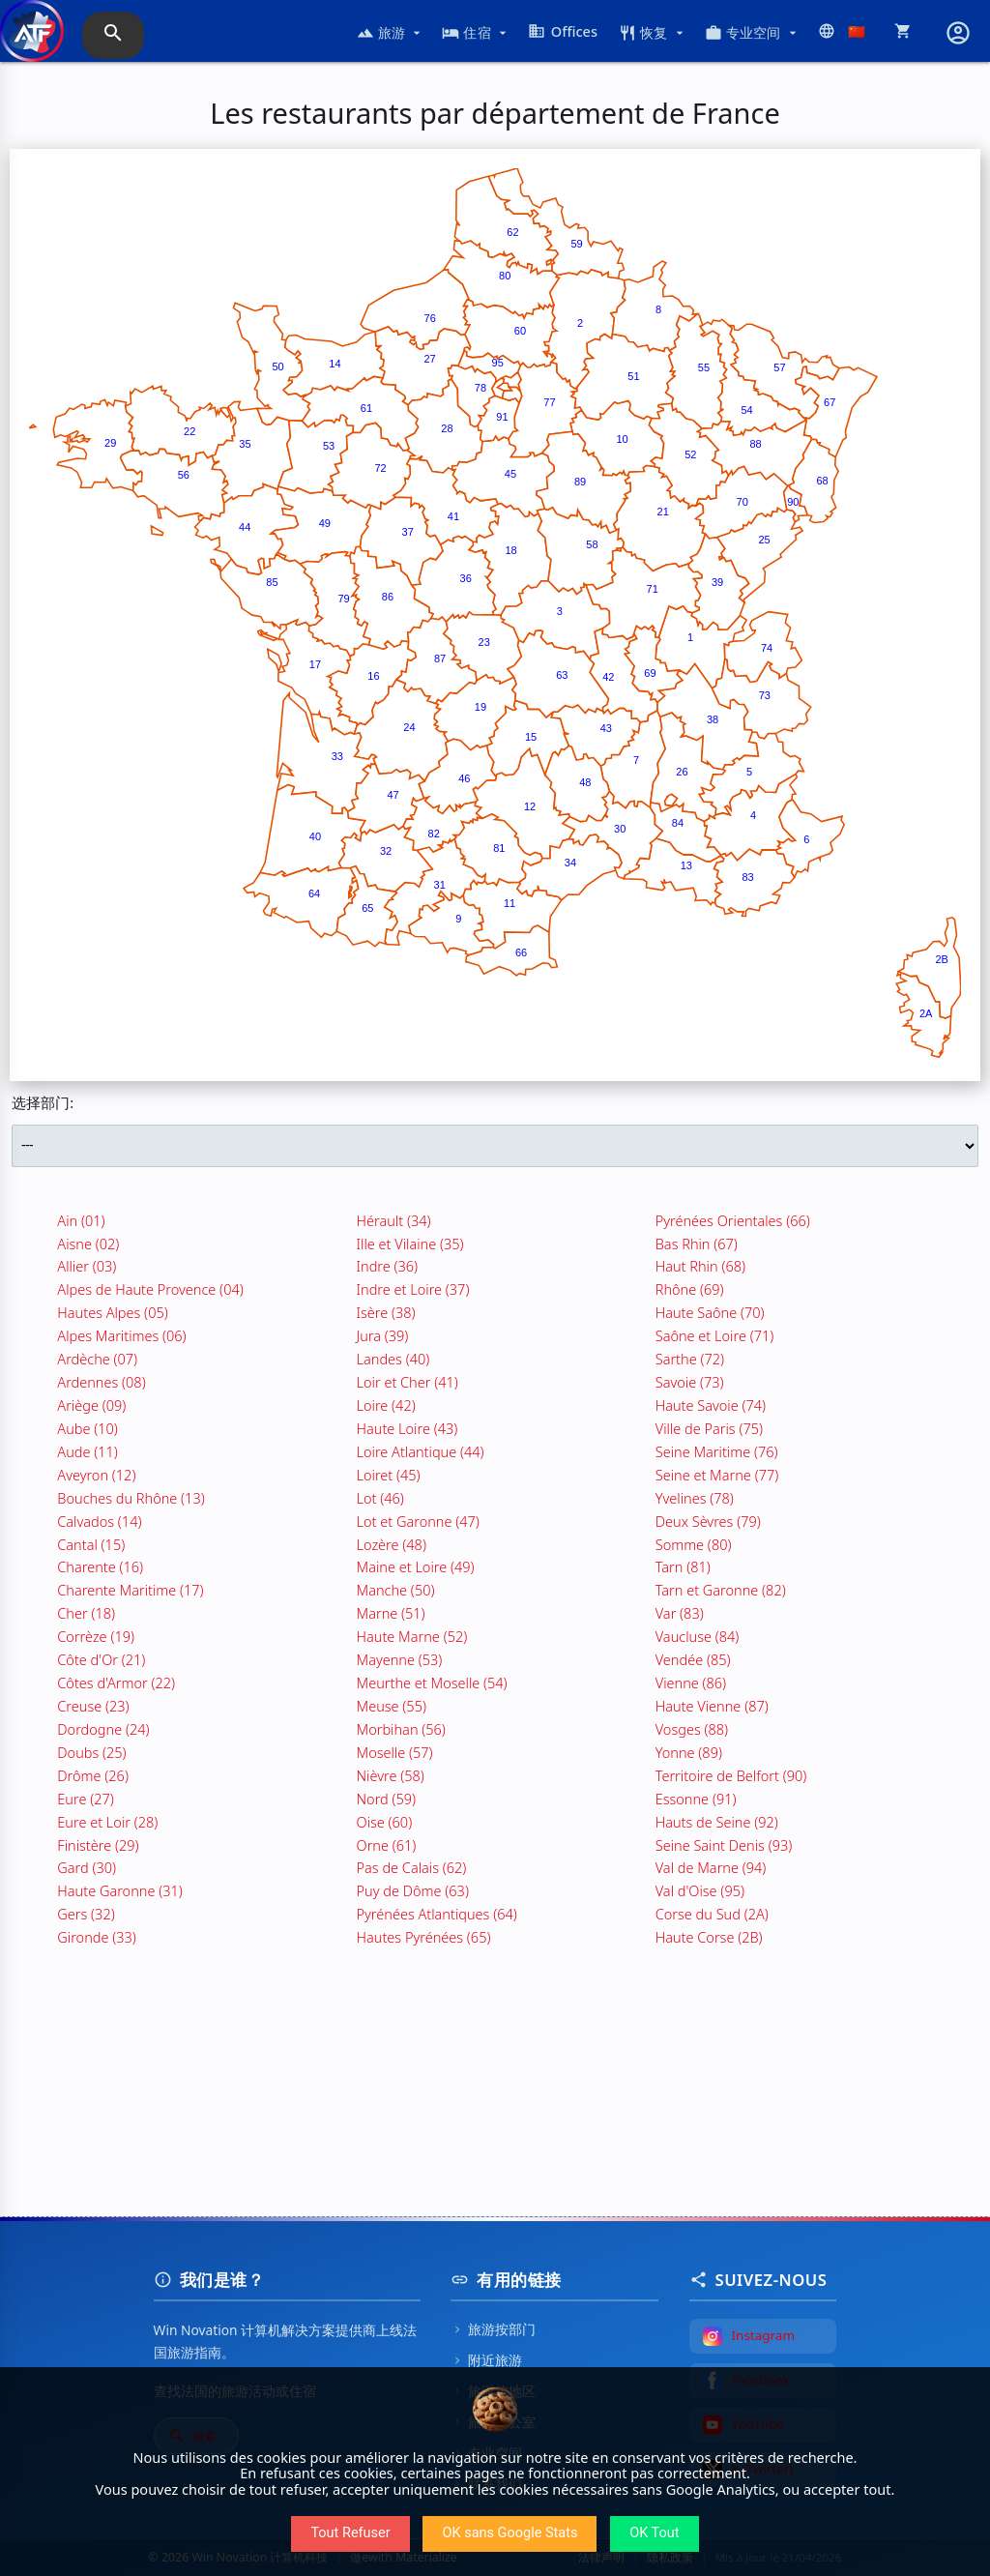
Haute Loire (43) (407, 1428)
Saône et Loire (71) (714, 1335)
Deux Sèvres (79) (708, 1521)
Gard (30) (86, 1867)
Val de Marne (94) (711, 1867)
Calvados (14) (99, 1521)
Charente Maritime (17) (130, 1589)
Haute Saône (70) (710, 1312)
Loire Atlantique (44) (420, 1451)
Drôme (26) (93, 1775)
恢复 (653, 33)
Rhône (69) (689, 1289)
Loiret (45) (389, 1474)
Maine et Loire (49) (416, 1566)
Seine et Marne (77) (717, 1474)
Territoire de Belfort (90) (731, 1775)
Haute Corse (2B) (709, 1937)
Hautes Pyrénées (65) (424, 1937)
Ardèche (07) (97, 1358)
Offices (562, 31)
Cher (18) (86, 1613)
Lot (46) (380, 1498)
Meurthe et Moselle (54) (432, 1682)
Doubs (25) (91, 1752)
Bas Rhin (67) (696, 1243)
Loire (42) (386, 1405)
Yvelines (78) (694, 1498)
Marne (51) (391, 1613)
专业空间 (753, 33)
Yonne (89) (688, 1752)
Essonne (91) (696, 1798)
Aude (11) (87, 1451)
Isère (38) (386, 1312)
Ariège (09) (91, 1405)
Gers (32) (85, 1913)
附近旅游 (486, 2360)
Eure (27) (85, 1798)
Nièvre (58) (390, 1775)
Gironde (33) (96, 1937)
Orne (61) (387, 1845)
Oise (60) (385, 1821)
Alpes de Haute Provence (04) (150, 1289)
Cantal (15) (91, 1544)
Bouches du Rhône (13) (130, 1498)
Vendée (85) (693, 1659)
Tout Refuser (350, 2533)
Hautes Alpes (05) (112, 1312)
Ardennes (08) (101, 1381)
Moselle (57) (395, 1752)
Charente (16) (100, 1566)
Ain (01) (80, 1220)
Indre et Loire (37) (413, 1289)
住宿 (476, 33)
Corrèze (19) (95, 1636)
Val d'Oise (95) (699, 1890)
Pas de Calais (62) (412, 1867)
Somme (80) (693, 1544)
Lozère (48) (391, 1544)
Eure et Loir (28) (107, 1821)
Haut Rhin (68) (700, 1265)
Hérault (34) (394, 1220)
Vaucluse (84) (697, 1636)
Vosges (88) (691, 1729)
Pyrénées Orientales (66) (732, 1220)
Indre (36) (388, 1265)
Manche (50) (396, 1589)
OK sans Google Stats (509, 2533)
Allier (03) (86, 1265)
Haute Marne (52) (412, 1636)
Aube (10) (87, 1428)
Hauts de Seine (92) (716, 1821)
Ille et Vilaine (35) (410, 1243)
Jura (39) (383, 1335)
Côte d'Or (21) (101, 1659)
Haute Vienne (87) (712, 1705)
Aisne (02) (88, 1243)
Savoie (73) (689, 1381)
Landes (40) (393, 1358)
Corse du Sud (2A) (712, 1913)
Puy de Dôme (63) (413, 1890)
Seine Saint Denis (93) (724, 1845)
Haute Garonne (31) (119, 1890)
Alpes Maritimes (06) (121, 1335)
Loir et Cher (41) (407, 1381)
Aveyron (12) (96, 1474)
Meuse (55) (391, 1705)
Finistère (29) (97, 1845)
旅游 (391, 33)
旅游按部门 (493, 2329)
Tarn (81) (683, 1566)
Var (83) (679, 1613)
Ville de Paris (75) (709, 1428)
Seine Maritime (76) (716, 1451)
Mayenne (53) (400, 1659)
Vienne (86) (690, 1682)
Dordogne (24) (103, 1729)
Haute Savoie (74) (710, 1405)
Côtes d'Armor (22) (116, 1682)
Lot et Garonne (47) (418, 1521)
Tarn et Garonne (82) (720, 1589)
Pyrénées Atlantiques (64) (437, 1913)
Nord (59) (387, 1798)
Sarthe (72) (689, 1358)
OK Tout (654, 2533)
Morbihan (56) (401, 1729)
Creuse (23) (93, 1705)
